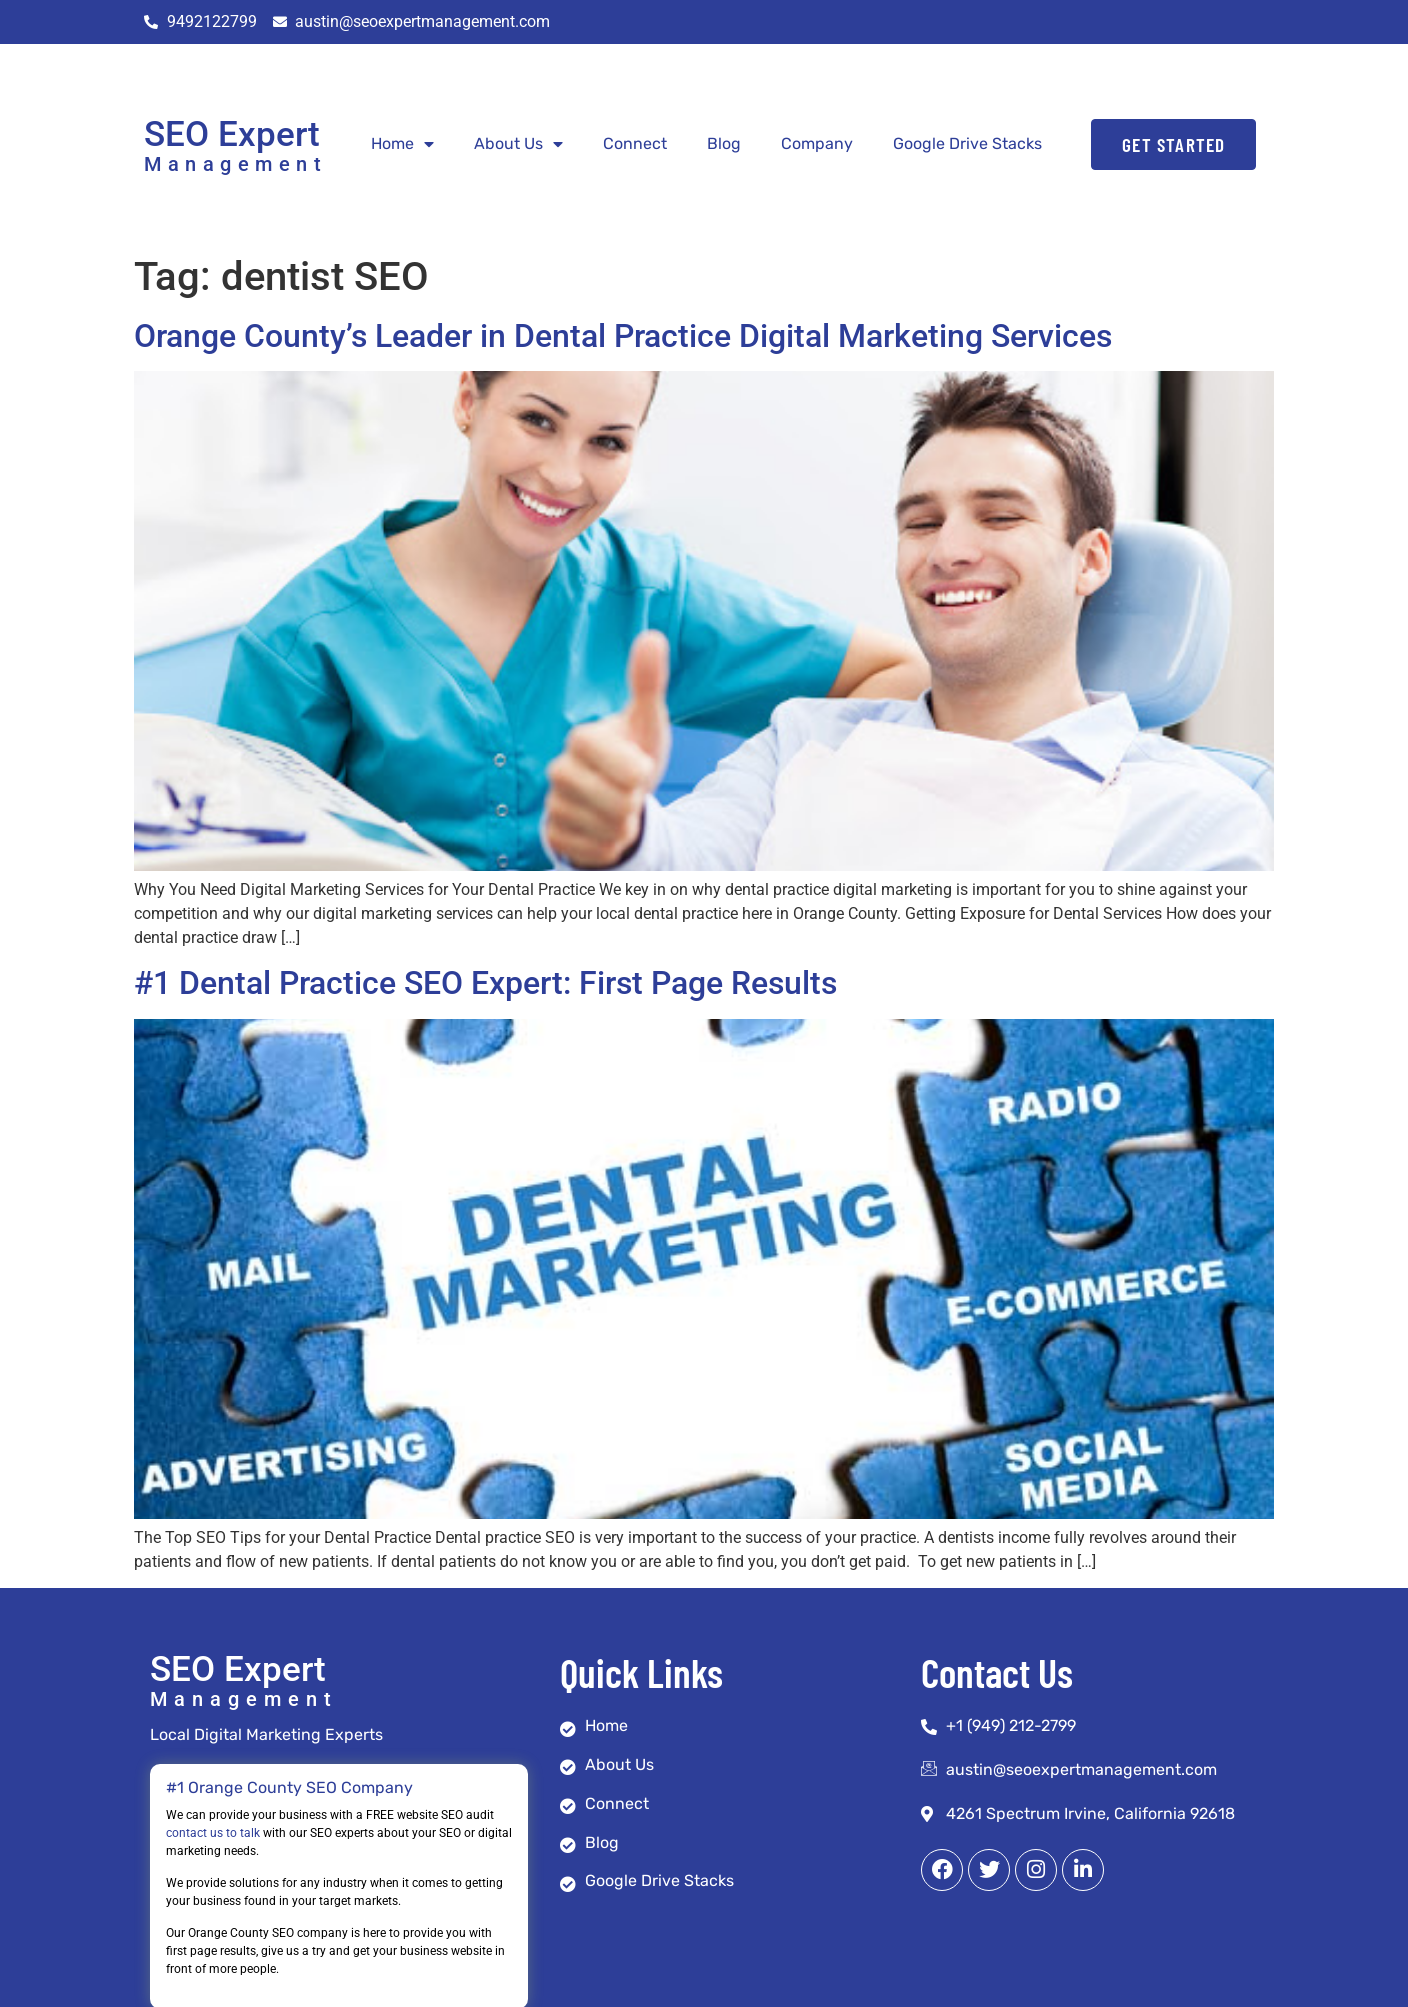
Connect (635, 143)
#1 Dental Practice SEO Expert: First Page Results (485, 983)
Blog (724, 143)
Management (235, 164)
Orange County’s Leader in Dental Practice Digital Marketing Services (623, 336)
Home (402, 144)
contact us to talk (213, 1833)
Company (817, 143)
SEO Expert (232, 134)
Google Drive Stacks (967, 143)
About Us (518, 144)
